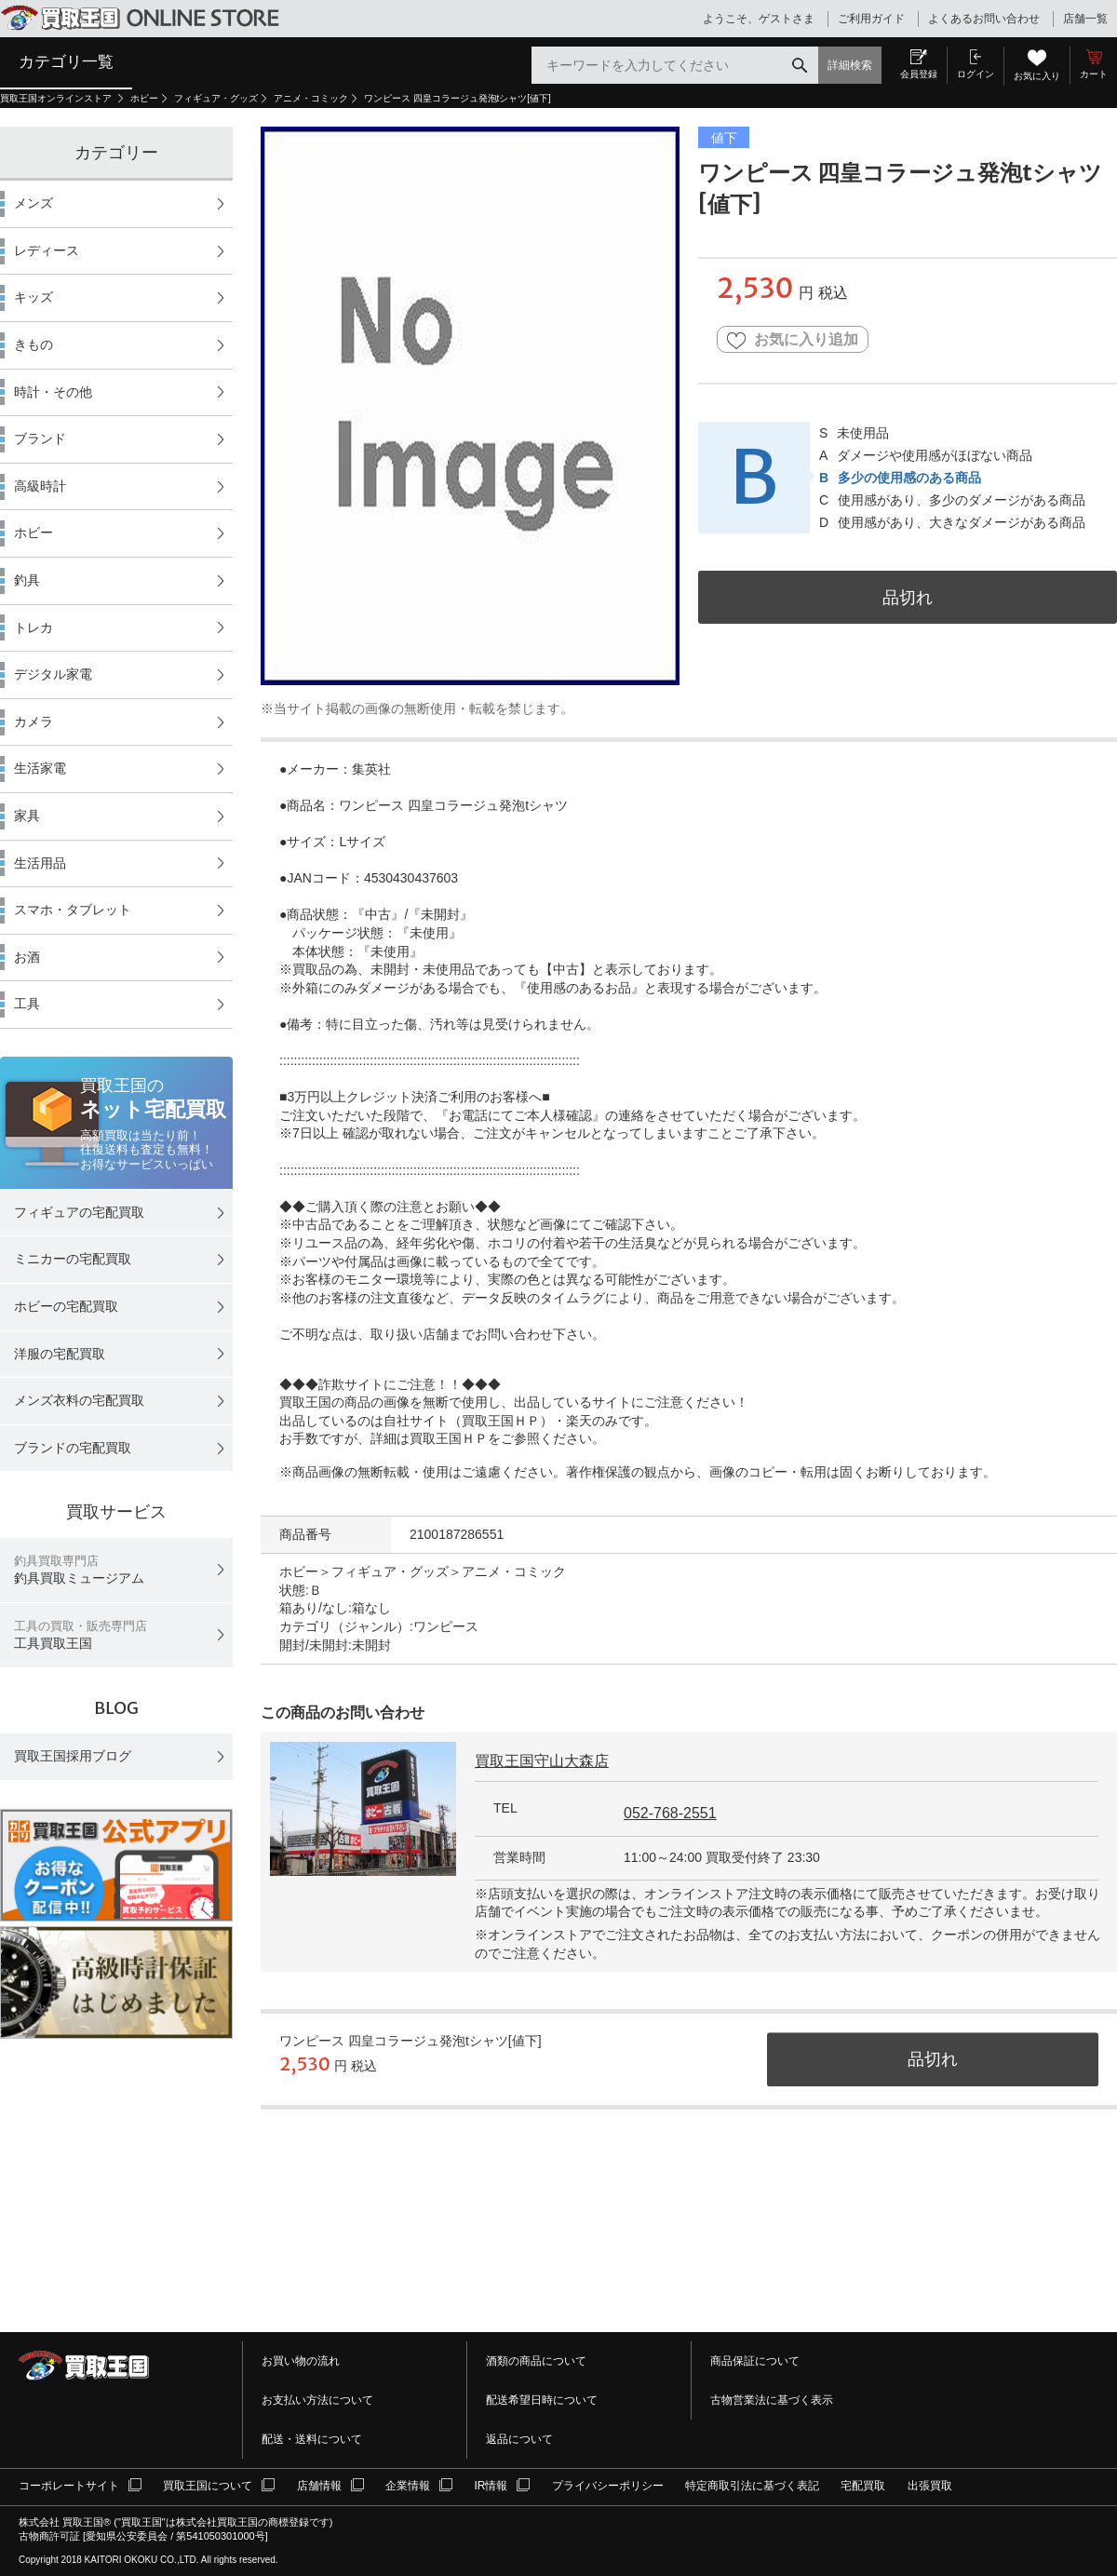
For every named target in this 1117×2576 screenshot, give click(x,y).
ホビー (144, 98)
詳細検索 (850, 65)
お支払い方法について (317, 2400)
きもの (33, 344)
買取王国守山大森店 (542, 1761)
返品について (519, 2439)
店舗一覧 (1085, 18)
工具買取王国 (80, 1635)
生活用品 (40, 863)
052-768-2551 (670, 1813)
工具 (27, 1003)
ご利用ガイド (871, 18)
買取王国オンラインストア (57, 98)
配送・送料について (312, 2439)
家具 (27, 815)
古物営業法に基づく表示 (771, 2400)
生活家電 (40, 768)
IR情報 (490, 2485)
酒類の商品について (536, 2360)
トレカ (33, 627)
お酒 (27, 957)
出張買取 (930, 2485)
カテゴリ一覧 (66, 61)
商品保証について (755, 2360)
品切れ (907, 597)
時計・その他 (53, 391)
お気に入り (1037, 76)
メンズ (33, 203)
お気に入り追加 (792, 340)
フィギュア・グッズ (216, 98)
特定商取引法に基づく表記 (752, 2485)
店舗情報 (319, 2485)
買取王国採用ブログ (72, 1755)
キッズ (33, 297)
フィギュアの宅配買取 (79, 1212)
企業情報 (407, 2485)
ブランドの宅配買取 (72, 1447)
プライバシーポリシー (608, 2485)
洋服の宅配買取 (59, 1353)
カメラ (33, 721)
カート (1094, 74)
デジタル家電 (53, 674)
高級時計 (40, 486)
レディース (46, 250)
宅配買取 (863, 2485)
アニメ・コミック (311, 98)
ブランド (40, 438)
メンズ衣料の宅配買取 (79, 1400)
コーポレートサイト (69, 2485)
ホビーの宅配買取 (66, 1306)
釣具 (27, 580)
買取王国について (207, 2485)
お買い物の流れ (301, 2360)
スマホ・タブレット (72, 909)
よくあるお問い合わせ (984, 18)
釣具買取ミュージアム (79, 1570)
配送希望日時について (542, 2400)
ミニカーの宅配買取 (72, 1258)
